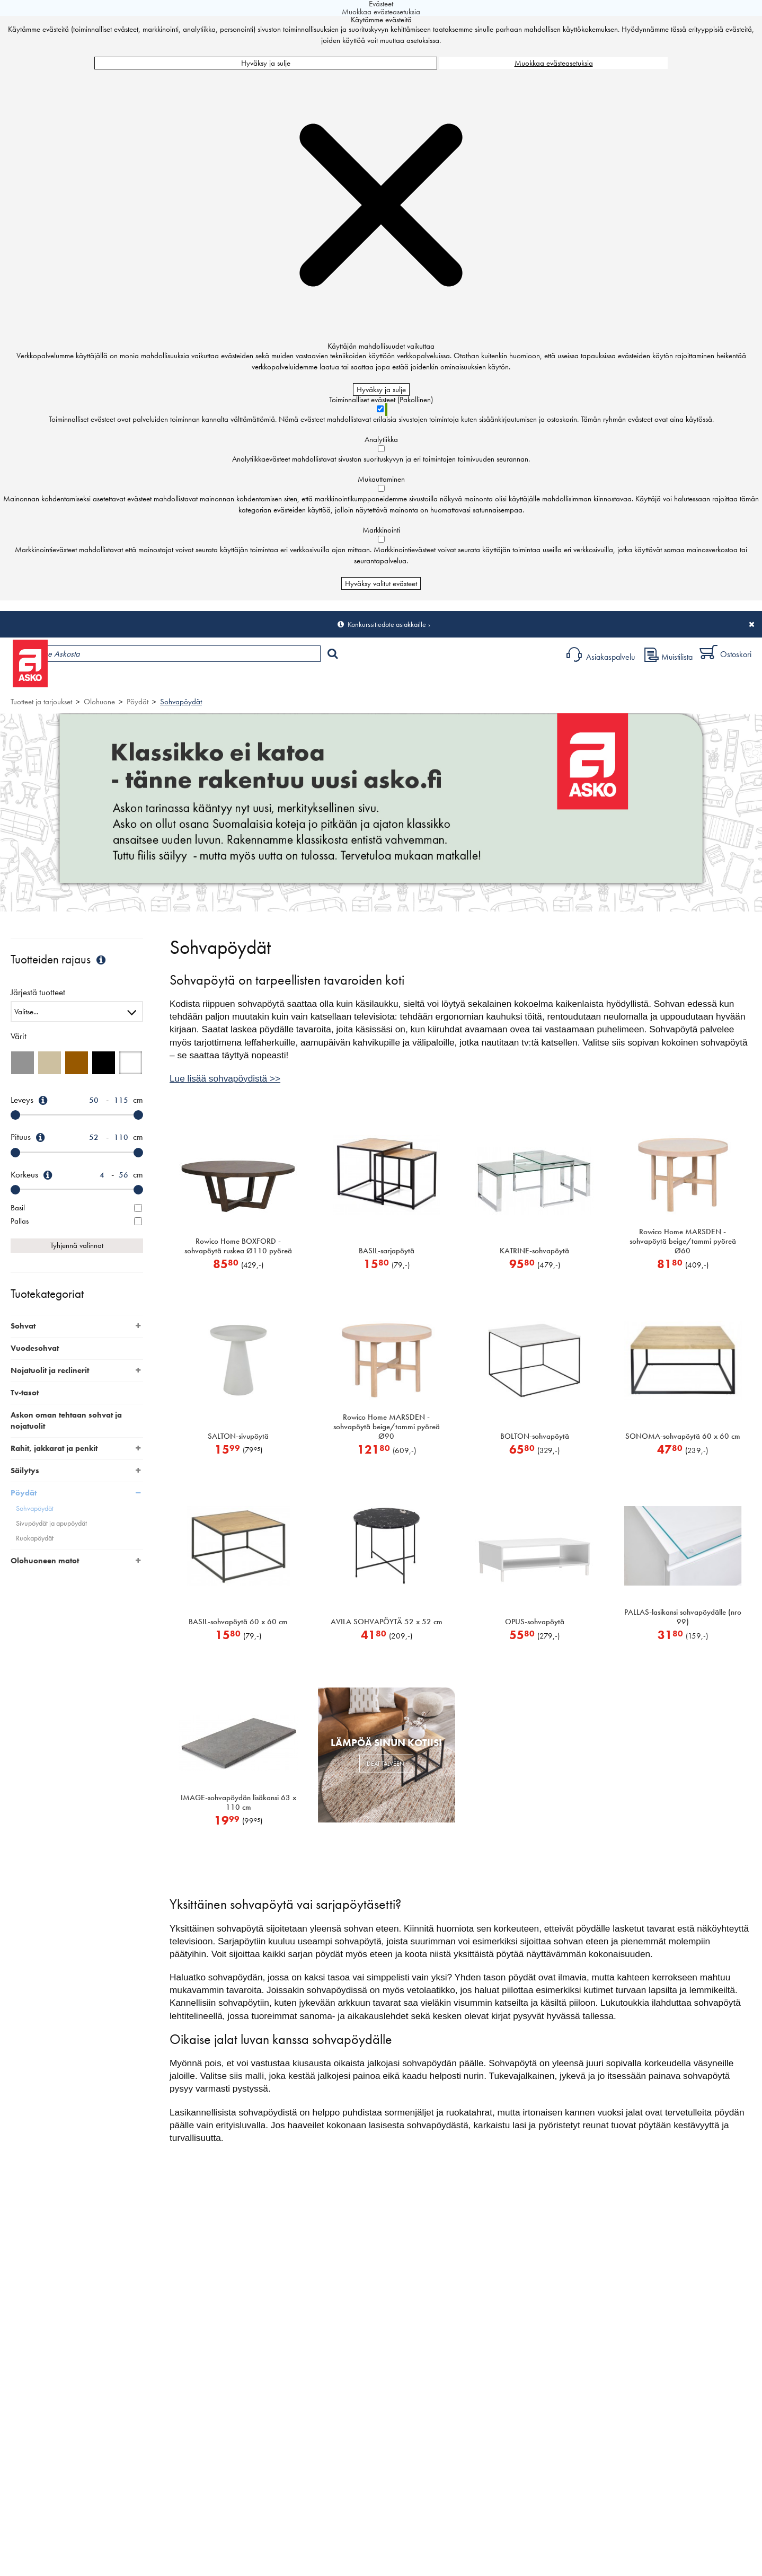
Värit (18, 1036)
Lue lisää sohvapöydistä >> (225, 1078)
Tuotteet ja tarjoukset (100, 681)
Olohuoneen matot (45, 1560)
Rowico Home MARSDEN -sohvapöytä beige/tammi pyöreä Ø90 (386, 1426)
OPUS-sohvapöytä (534, 1621)
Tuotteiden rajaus (59, 959)
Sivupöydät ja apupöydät (51, 1523)
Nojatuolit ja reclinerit (50, 1370)
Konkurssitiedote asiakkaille (387, 624)
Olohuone (99, 701)
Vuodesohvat (35, 1348)
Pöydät (137, 701)
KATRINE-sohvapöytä (534, 1250)
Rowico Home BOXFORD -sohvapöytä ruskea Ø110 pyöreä (238, 1245)
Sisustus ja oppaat (295, 681)
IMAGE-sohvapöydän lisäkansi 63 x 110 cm (238, 1802)
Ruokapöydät (35, 1538)
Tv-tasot (25, 1392)
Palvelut (233, 681)
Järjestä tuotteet (38, 992)
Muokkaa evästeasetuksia (554, 63)
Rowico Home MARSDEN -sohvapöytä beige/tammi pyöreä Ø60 (683, 1241)
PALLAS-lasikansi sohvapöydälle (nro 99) (682, 1616)
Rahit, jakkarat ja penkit (54, 1448)
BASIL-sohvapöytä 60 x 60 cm (238, 1621)
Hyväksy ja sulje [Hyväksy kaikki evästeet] (265, 63)
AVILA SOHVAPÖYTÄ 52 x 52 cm (386, 1621)
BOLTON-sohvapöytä (534, 1436)
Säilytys (25, 1470)
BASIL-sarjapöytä (386, 1250)
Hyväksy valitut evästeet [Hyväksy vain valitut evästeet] (381, 583)
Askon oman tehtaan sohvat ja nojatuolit (66, 1420)
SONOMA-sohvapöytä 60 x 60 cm (682, 1436)
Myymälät (178, 681)
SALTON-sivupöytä (238, 1436)
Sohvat (23, 1326)
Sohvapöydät (181, 701)
